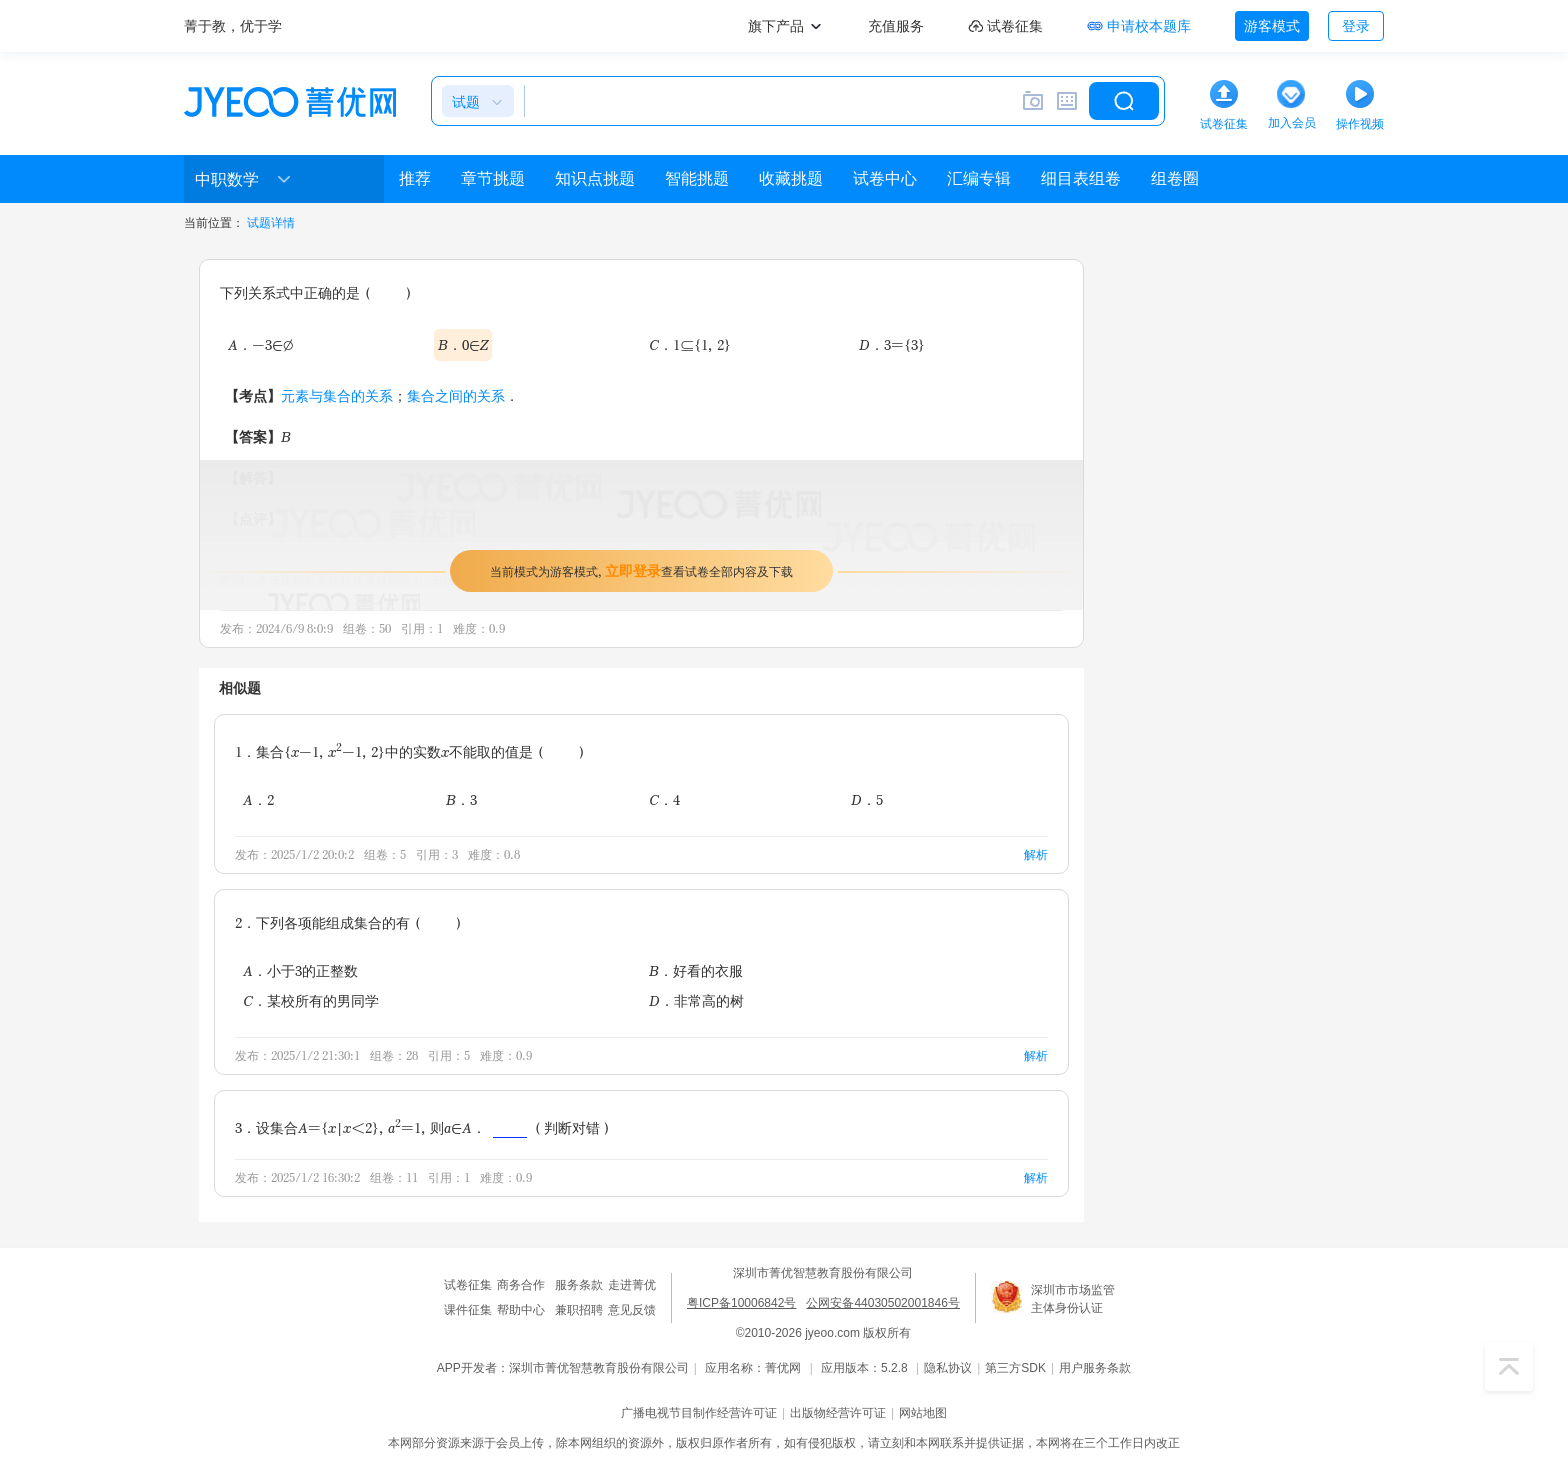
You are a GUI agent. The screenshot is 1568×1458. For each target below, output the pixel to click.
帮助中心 (521, 1310)
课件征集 (468, 1310)
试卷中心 (885, 178)
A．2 (258, 799)
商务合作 (521, 1285)
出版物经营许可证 (838, 1413)
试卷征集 (468, 1285)
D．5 (867, 799)
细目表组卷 (1081, 178)
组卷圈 (1175, 178)
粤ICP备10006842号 (741, 1303)
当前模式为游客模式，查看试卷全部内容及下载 (641, 570)
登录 (1356, 26)
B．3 (461, 799)
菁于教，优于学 (233, 26)
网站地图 (923, 1413)
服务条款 (579, 1285)
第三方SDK (1015, 1368)
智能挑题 (697, 178)
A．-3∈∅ (260, 344)
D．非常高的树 (696, 1000)
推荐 (415, 178)
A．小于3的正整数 (300, 970)
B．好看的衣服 (696, 970)
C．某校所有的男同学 (311, 1000)
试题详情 (271, 223)
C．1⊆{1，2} (690, 344)
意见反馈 (632, 1310)
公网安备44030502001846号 (882, 1303)
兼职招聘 (579, 1310)
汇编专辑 (979, 178)
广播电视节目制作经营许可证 (699, 1413)
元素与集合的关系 (337, 395)
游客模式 (1272, 26)
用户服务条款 (1095, 1368)
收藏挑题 (791, 178)
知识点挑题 (595, 178)
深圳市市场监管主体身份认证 (1073, 1299)
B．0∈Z (463, 344)
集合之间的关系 (456, 395)
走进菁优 (632, 1285)
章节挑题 (493, 178)
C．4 (664, 799)
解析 (1036, 854)
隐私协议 (948, 1368)
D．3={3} (892, 344)
